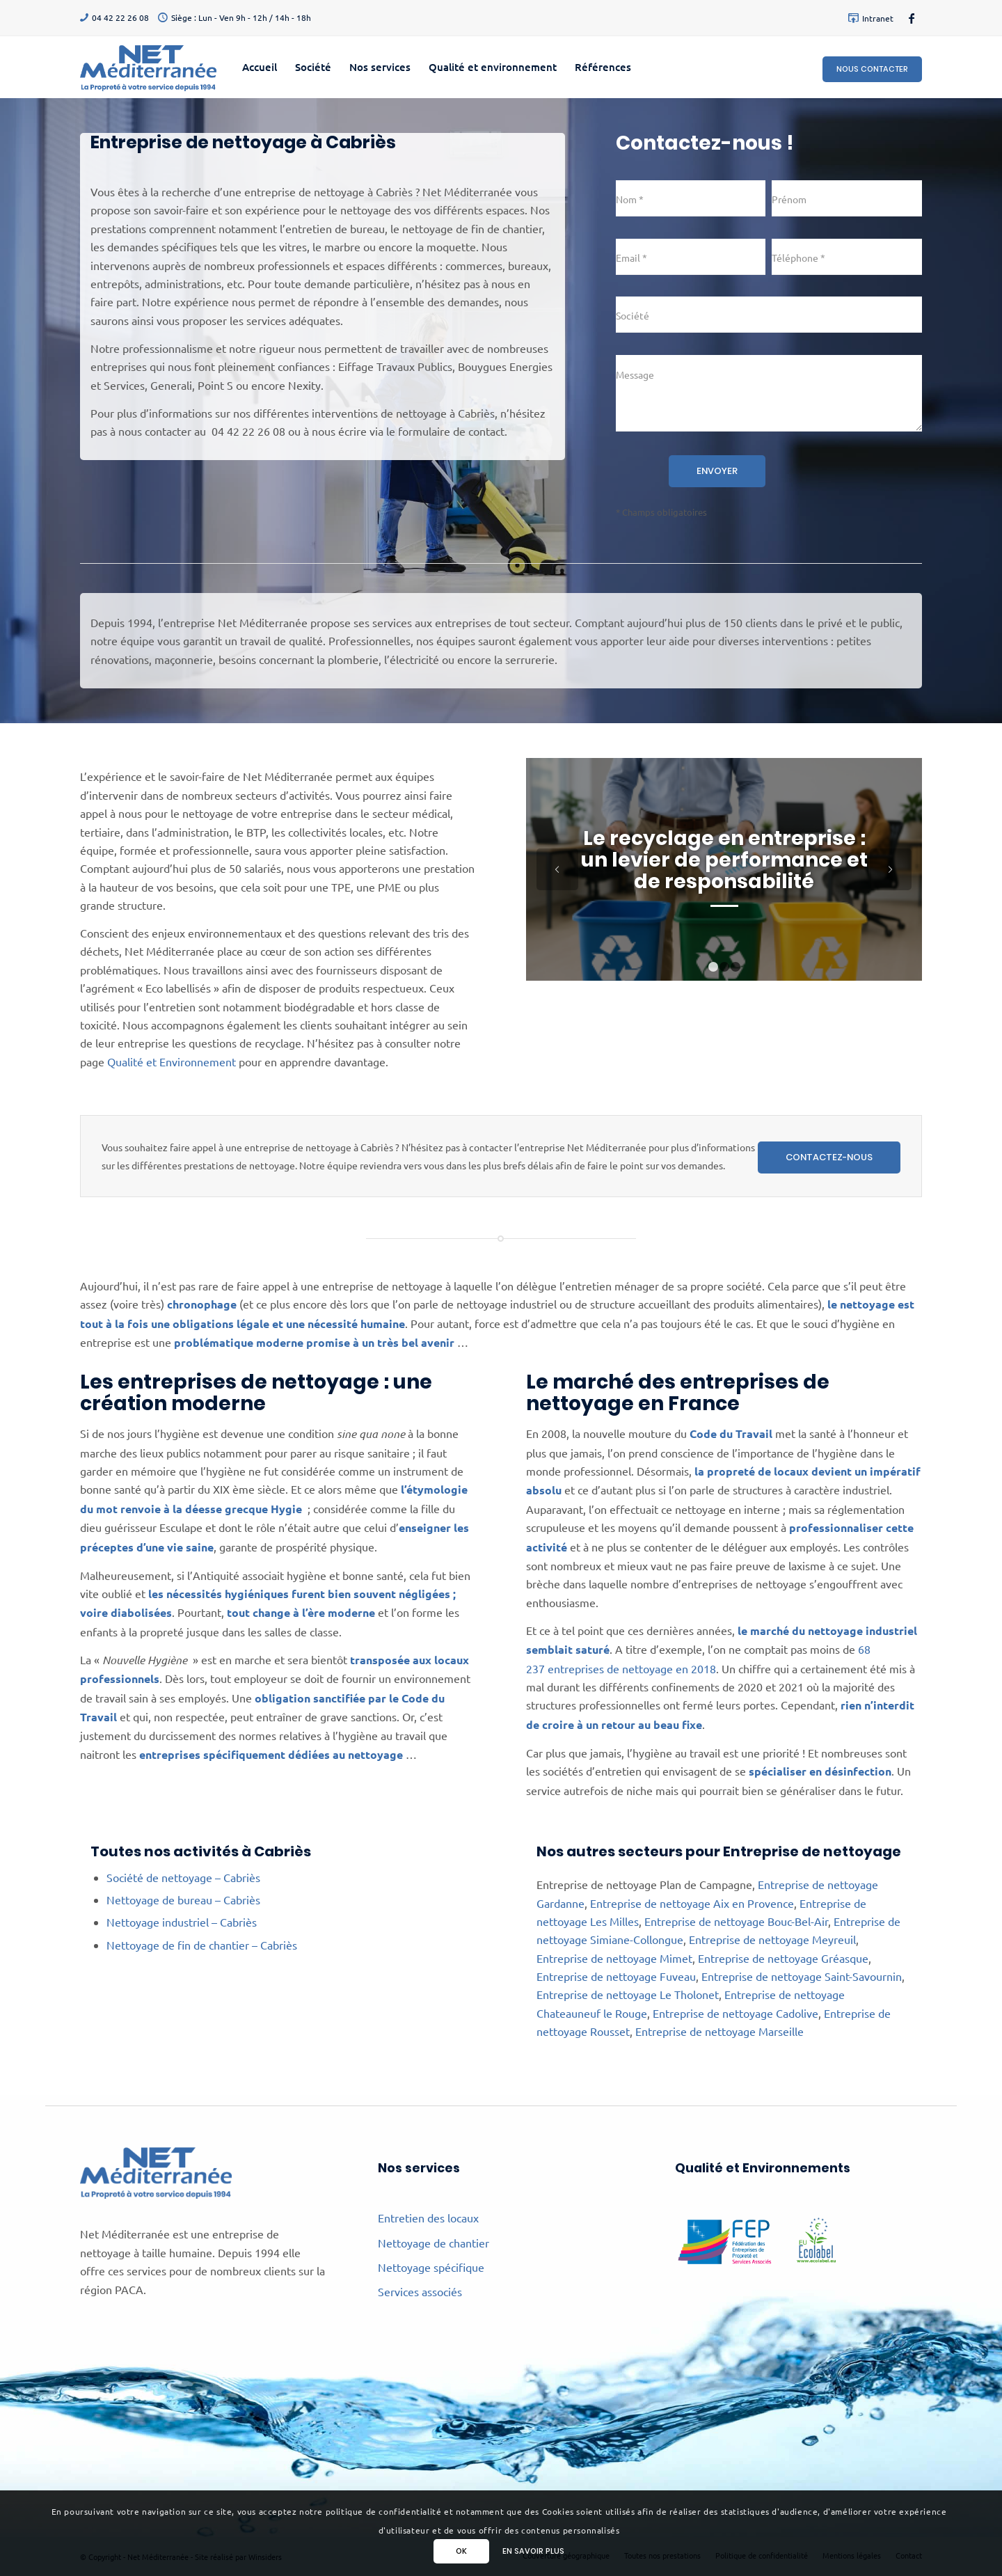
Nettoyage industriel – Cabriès (181, 1922)
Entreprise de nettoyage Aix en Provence (692, 1903)
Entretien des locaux (428, 2218)
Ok (461, 2551)
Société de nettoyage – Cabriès (183, 1877)
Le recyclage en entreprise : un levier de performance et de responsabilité (724, 860)
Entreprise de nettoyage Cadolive (735, 2013)
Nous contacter (872, 68)
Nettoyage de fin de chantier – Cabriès (201, 1945)
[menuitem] (867, 18)
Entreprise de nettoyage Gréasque (783, 1958)
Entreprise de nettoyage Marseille (719, 2031)
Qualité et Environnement (171, 1061)
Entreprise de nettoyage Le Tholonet (627, 1994)
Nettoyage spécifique (431, 2267)
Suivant (891, 869)
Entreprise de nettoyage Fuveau (616, 1976)
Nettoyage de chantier (433, 2243)
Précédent (557, 869)
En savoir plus (533, 2551)
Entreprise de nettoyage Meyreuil (772, 1939)
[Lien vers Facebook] (911, 17)
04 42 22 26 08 (120, 17)
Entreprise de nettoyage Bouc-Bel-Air (736, 1921)
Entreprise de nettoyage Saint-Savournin (801, 1976)
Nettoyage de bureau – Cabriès (183, 1899)
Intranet (877, 18)
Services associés (420, 2291)
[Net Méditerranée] (148, 66)
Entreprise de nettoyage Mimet (614, 1958)
